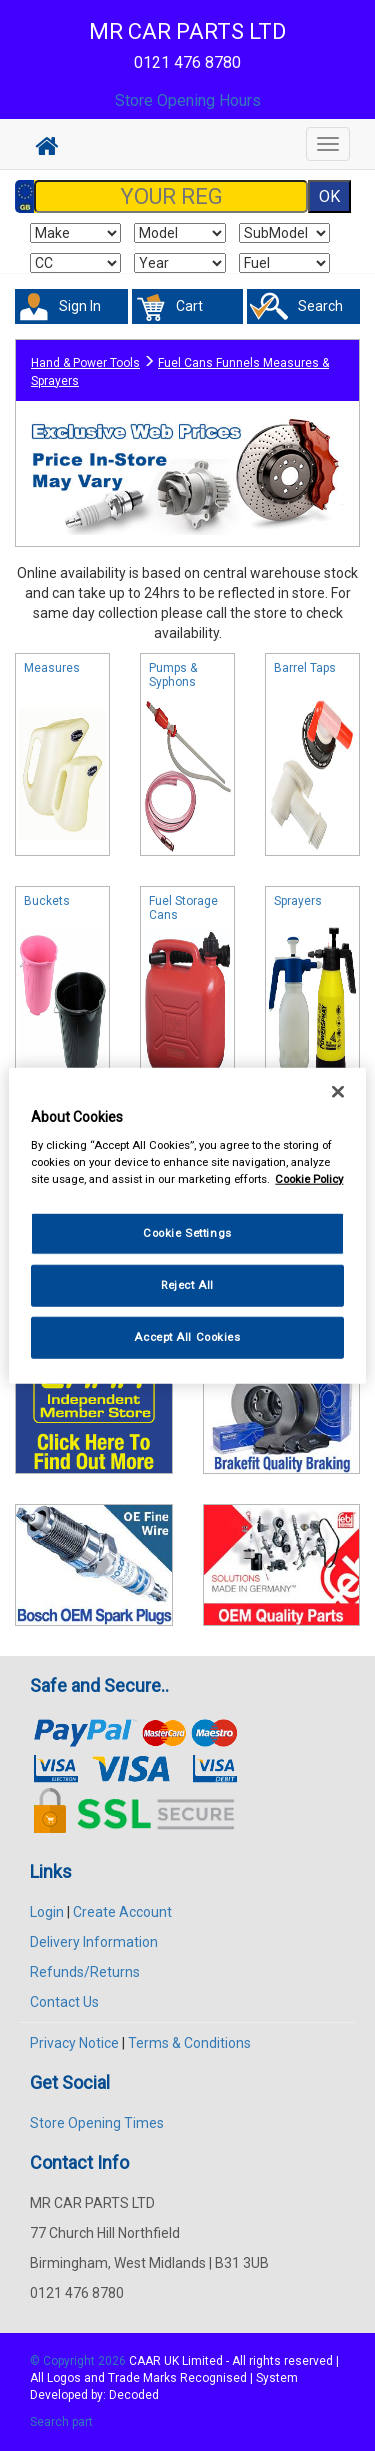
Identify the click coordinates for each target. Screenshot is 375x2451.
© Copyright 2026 (79, 2361)
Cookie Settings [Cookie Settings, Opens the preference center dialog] (187, 1233)
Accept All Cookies (187, 1337)
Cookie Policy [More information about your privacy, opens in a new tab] (309, 1179)
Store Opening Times (97, 2123)
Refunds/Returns (85, 1972)
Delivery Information (94, 1942)
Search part (61, 2422)
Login (47, 1912)
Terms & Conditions (189, 2043)
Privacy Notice (74, 2043)
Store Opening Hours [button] (188, 100)
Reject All (187, 1285)
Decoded (134, 2395)
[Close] (338, 1091)
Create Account (122, 1912)
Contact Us (64, 2002)
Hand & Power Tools (85, 363)
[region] (187, 1225)
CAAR (145, 2361)
